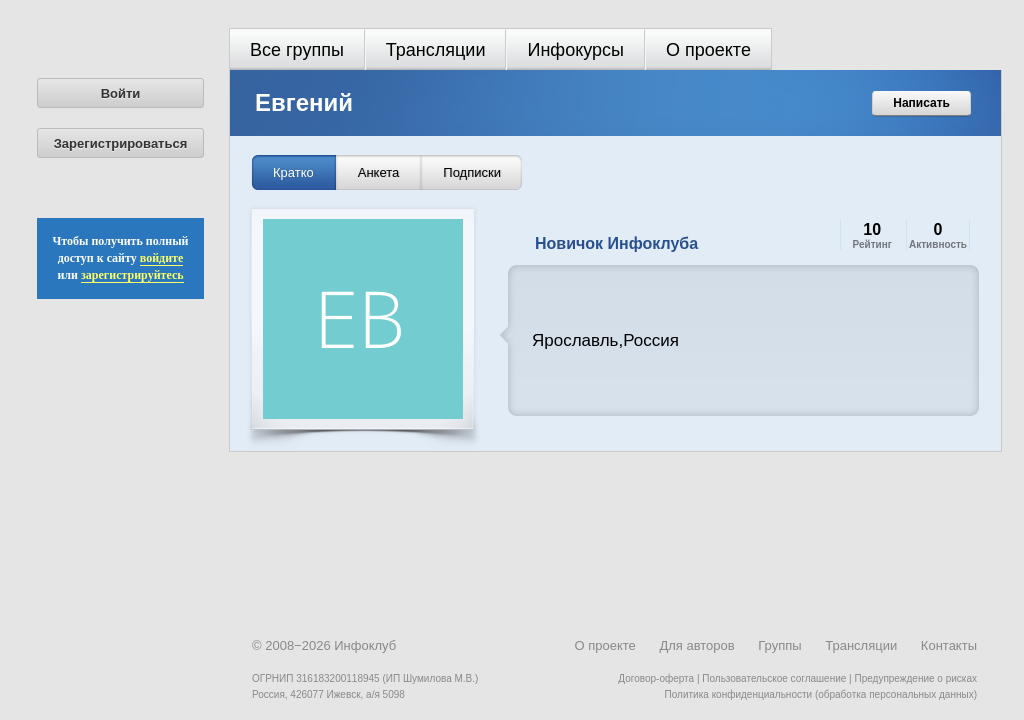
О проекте (708, 50)
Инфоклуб (365, 645)
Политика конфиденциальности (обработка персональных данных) (821, 694)
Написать (921, 103)
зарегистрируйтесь (132, 275)
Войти (121, 93)
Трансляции (436, 50)
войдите (162, 258)
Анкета (379, 172)
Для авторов (696, 645)
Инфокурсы (575, 50)
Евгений (304, 102)
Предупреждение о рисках (915, 678)
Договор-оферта (656, 678)
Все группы (297, 50)
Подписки (472, 172)
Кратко (293, 172)
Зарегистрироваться (121, 143)
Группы (779, 645)
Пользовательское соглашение (774, 678)
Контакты (949, 645)
